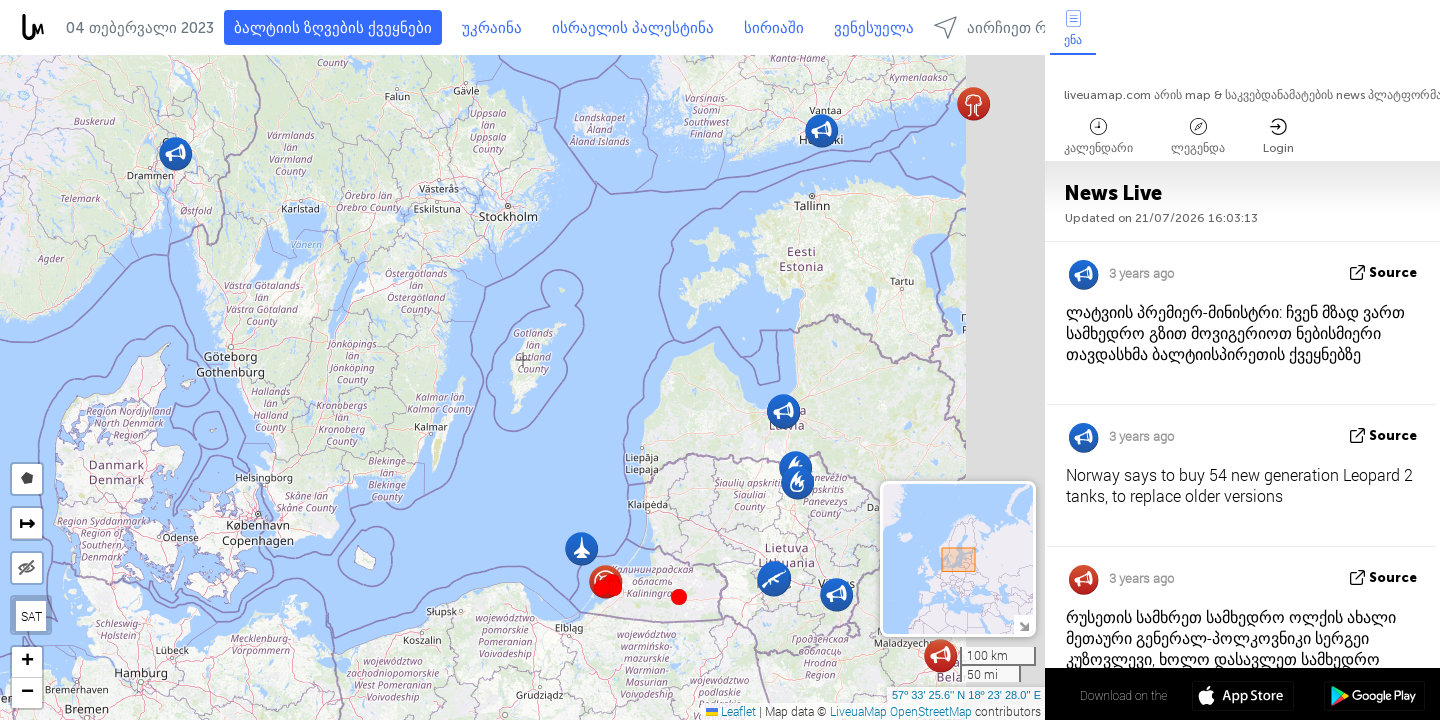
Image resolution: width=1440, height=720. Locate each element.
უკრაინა (492, 28)
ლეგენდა (1198, 136)
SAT (31, 616)
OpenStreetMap (931, 711)
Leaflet (731, 711)
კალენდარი (1098, 136)
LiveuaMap (858, 711)
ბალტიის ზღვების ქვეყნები (333, 28)
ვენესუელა (874, 28)
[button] (614, 588)
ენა (1073, 28)
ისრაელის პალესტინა (633, 28)
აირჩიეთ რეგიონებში (1029, 27)
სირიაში (774, 28)
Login (1278, 136)
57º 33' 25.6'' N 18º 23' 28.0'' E (966, 695)
